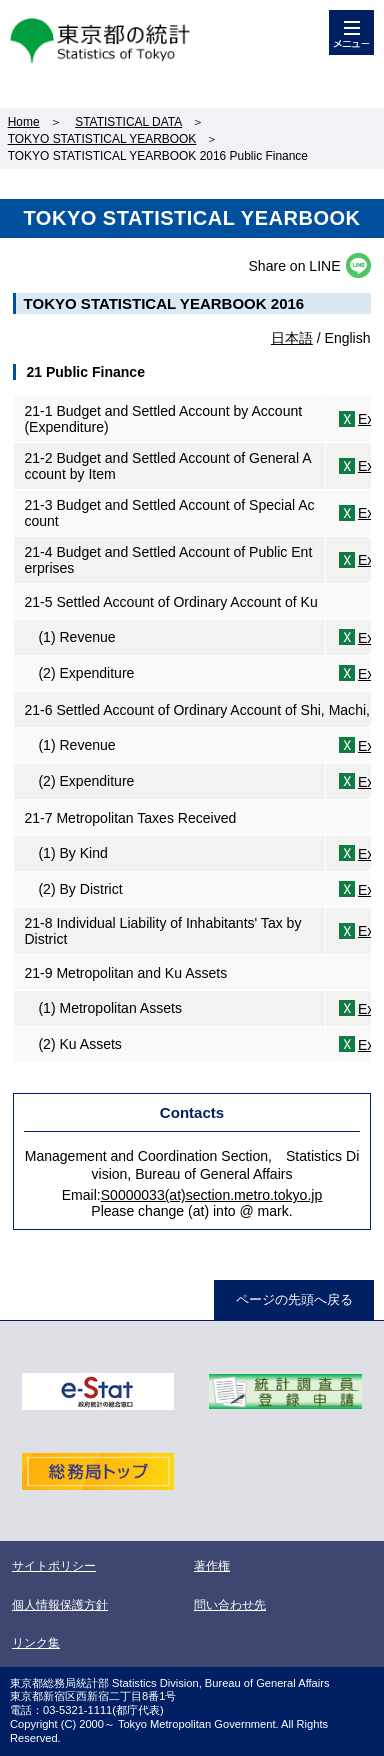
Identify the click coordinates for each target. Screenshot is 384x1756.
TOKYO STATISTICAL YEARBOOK (102, 139)
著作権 (212, 1566)
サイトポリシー (54, 1566)
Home (24, 122)
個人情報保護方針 (60, 1605)
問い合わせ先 (230, 1605)
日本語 (292, 338)
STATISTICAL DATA (128, 122)
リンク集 (36, 1643)
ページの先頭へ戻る (294, 1299)
